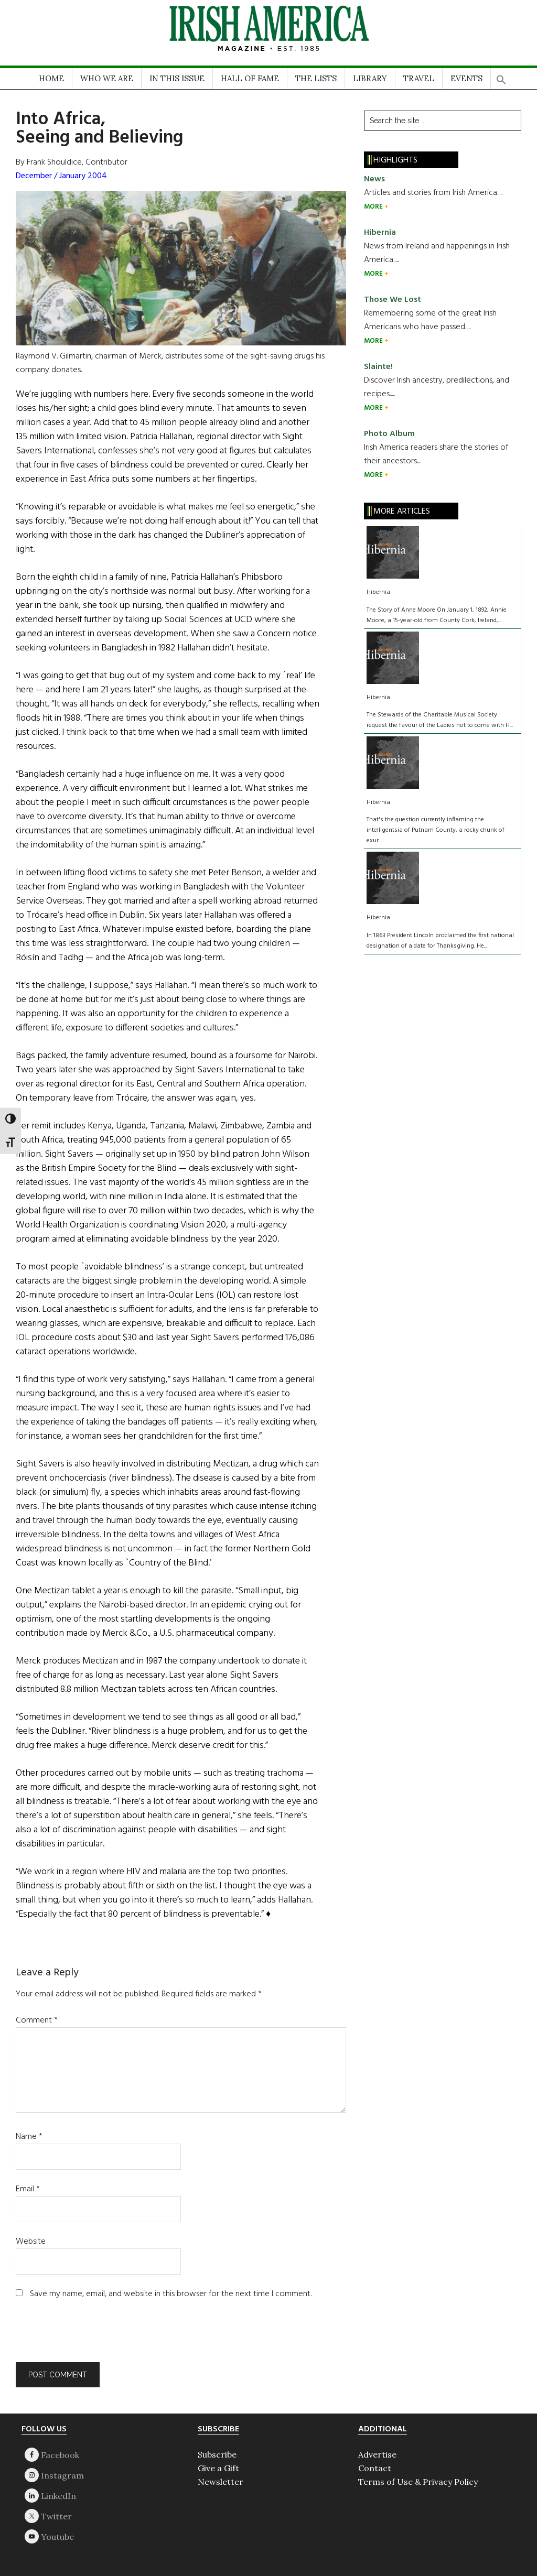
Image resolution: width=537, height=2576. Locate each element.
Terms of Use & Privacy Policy (418, 2481)
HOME (51, 78)
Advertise (377, 2454)
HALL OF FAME (250, 78)
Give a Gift (218, 2468)
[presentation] (87, 2336)
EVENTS (466, 78)
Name (29, 2137)
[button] (501, 76)
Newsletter (220, 2481)
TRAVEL (418, 78)
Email (28, 2189)
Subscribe (217, 2454)
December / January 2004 (61, 176)
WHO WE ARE (106, 78)
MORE (374, 206)
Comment (37, 2020)
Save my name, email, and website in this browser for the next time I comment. (171, 2294)
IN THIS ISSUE (177, 78)
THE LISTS (316, 78)
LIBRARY (370, 78)
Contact (374, 2468)
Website (31, 2241)
